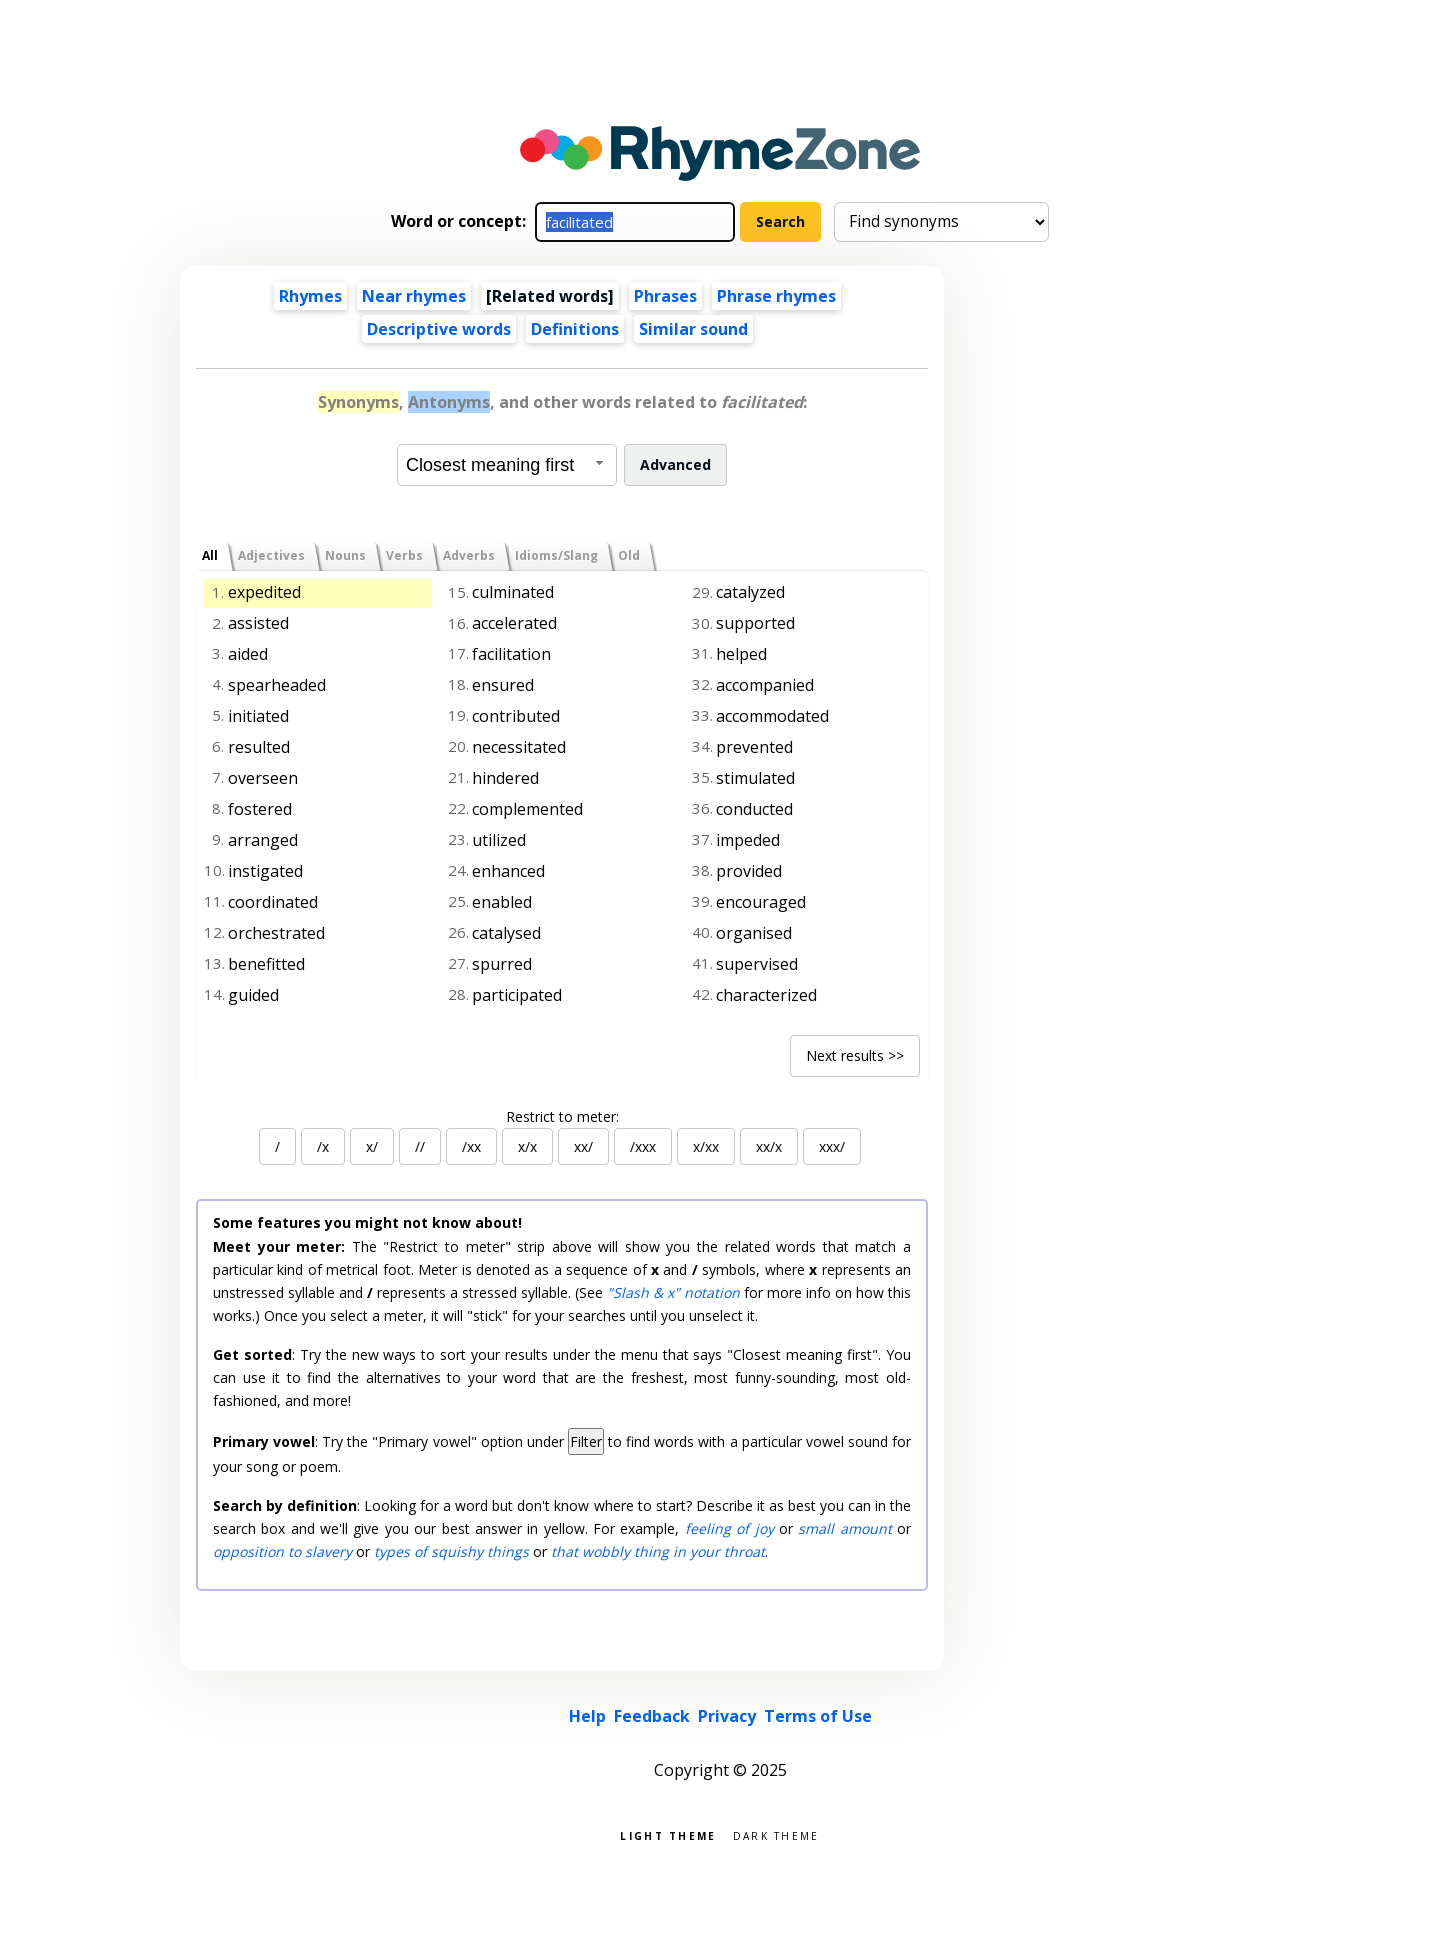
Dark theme (776, 1834)
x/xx (706, 1146)
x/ (372, 1146)
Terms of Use (818, 1716)
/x (323, 1146)
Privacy (727, 1716)
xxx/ (832, 1146)
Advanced (675, 464)
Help (587, 1716)
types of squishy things (451, 1551)
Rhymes (310, 296)
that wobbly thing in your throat (658, 1551)
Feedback (652, 1716)
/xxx (643, 1146)
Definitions (575, 329)
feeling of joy (729, 1528)
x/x (527, 1146)
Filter (586, 1441)
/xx (471, 1146)
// (420, 1146)
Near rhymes (414, 296)
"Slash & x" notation (673, 1292)
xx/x (769, 1146)
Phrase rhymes (776, 296)
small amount (844, 1528)
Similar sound (693, 329)
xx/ (583, 1146)
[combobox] (507, 465)
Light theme (668, 1834)
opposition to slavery (282, 1551)
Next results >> (855, 1055)
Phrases (665, 296)
